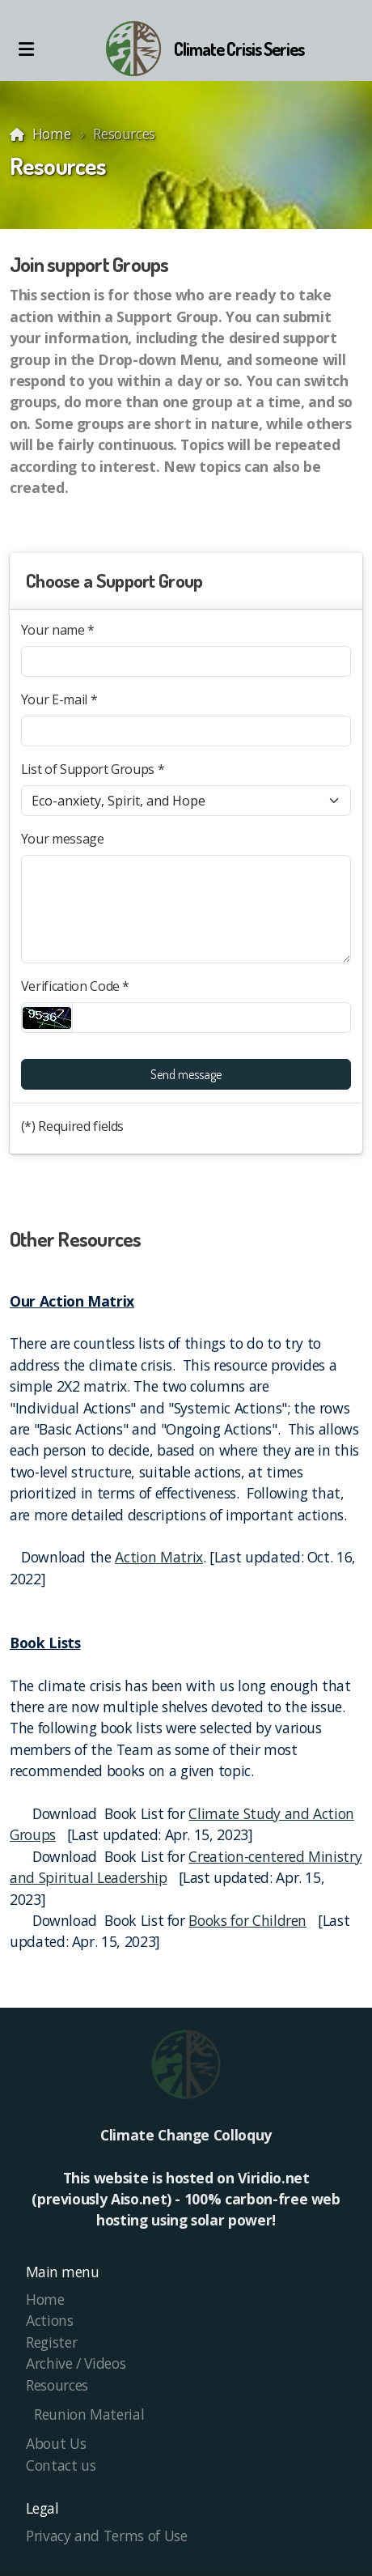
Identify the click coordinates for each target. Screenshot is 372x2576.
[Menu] (26, 48)
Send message (186, 1074)
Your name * (58, 630)
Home (51, 133)
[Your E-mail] (186, 731)
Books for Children (247, 1920)
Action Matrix (158, 1556)
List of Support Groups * (93, 769)
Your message (62, 839)
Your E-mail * (59, 699)
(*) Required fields (72, 1126)
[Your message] (186, 909)
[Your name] (186, 661)
